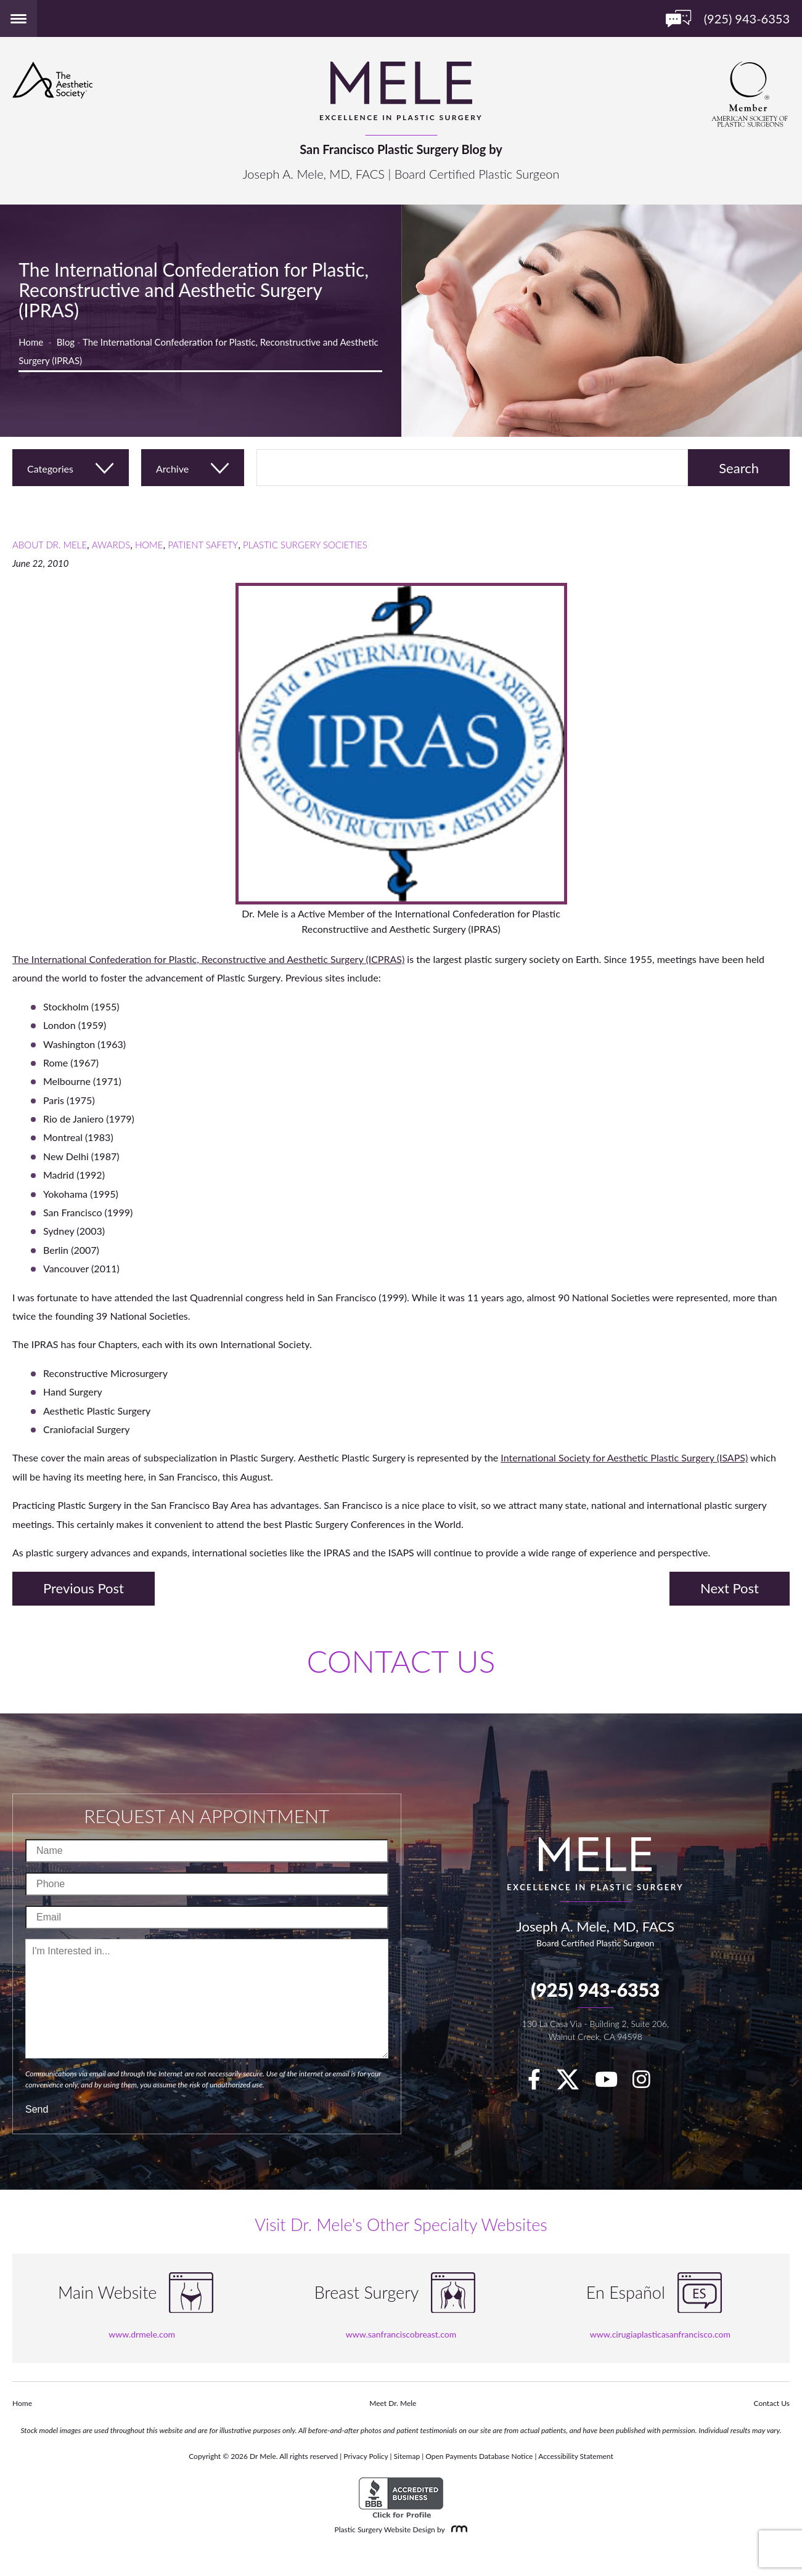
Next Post (729, 1588)
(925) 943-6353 (595, 1989)
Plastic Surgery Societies (305, 544)
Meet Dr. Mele (392, 2403)
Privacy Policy (365, 2456)
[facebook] (540, 2083)
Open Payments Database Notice (479, 2456)
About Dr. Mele (49, 544)
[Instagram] (647, 2083)
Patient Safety (203, 544)
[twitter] (573, 2083)
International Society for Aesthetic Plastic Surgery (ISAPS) (624, 1457)
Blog (66, 341)
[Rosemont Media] (456, 2529)
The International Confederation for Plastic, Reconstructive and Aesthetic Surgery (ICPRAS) (208, 959)
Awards (111, 544)
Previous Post (83, 1588)
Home (30, 341)
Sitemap (407, 2456)
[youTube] (612, 2083)
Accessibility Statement (575, 2456)
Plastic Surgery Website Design (385, 2529)
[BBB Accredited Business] (401, 2498)
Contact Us (772, 2403)
